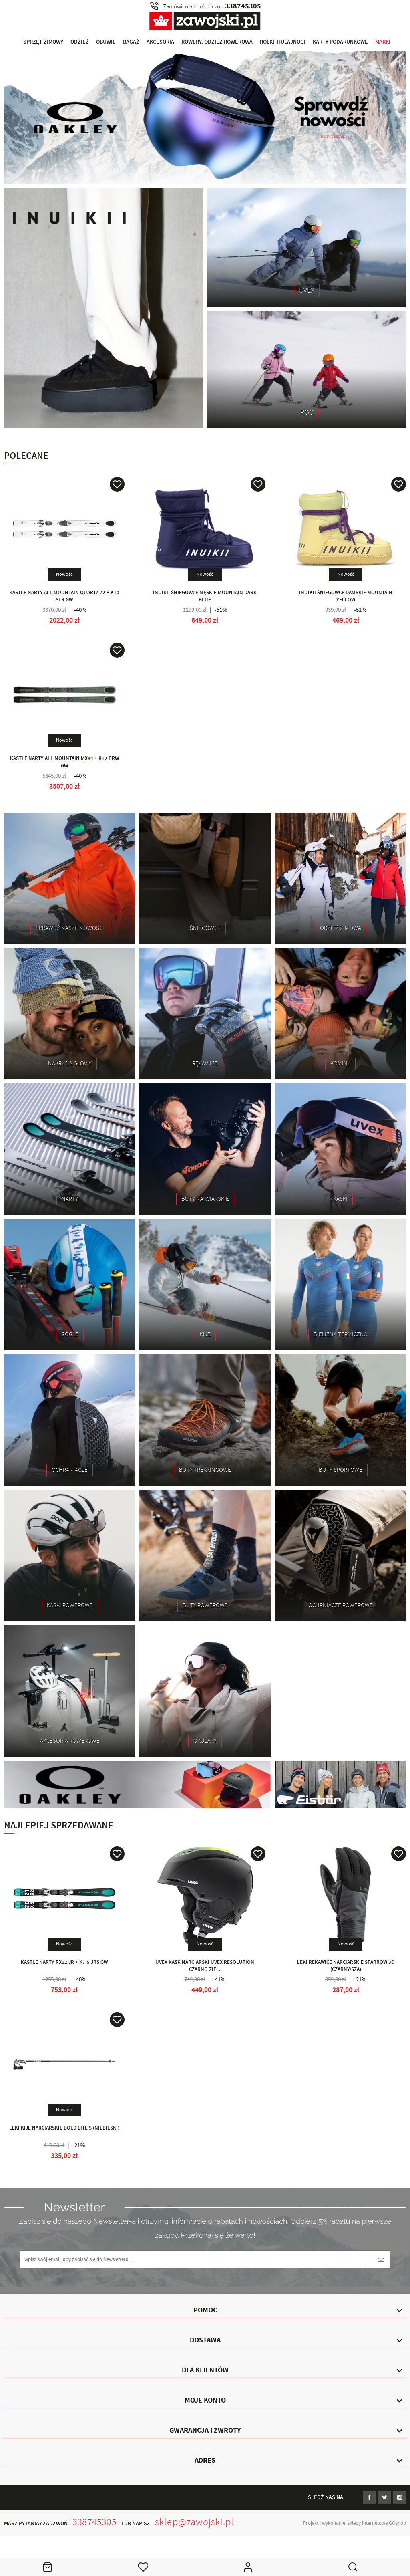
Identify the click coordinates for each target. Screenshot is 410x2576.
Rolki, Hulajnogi (282, 42)
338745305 (94, 2522)
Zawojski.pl (205, 21)
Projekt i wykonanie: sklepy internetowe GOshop (354, 2523)
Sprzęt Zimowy (43, 42)
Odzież (79, 42)
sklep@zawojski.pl (194, 2522)
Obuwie (106, 42)
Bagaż (131, 42)
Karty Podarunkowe (340, 42)
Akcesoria (160, 42)
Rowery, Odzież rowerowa (217, 42)
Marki (382, 42)
